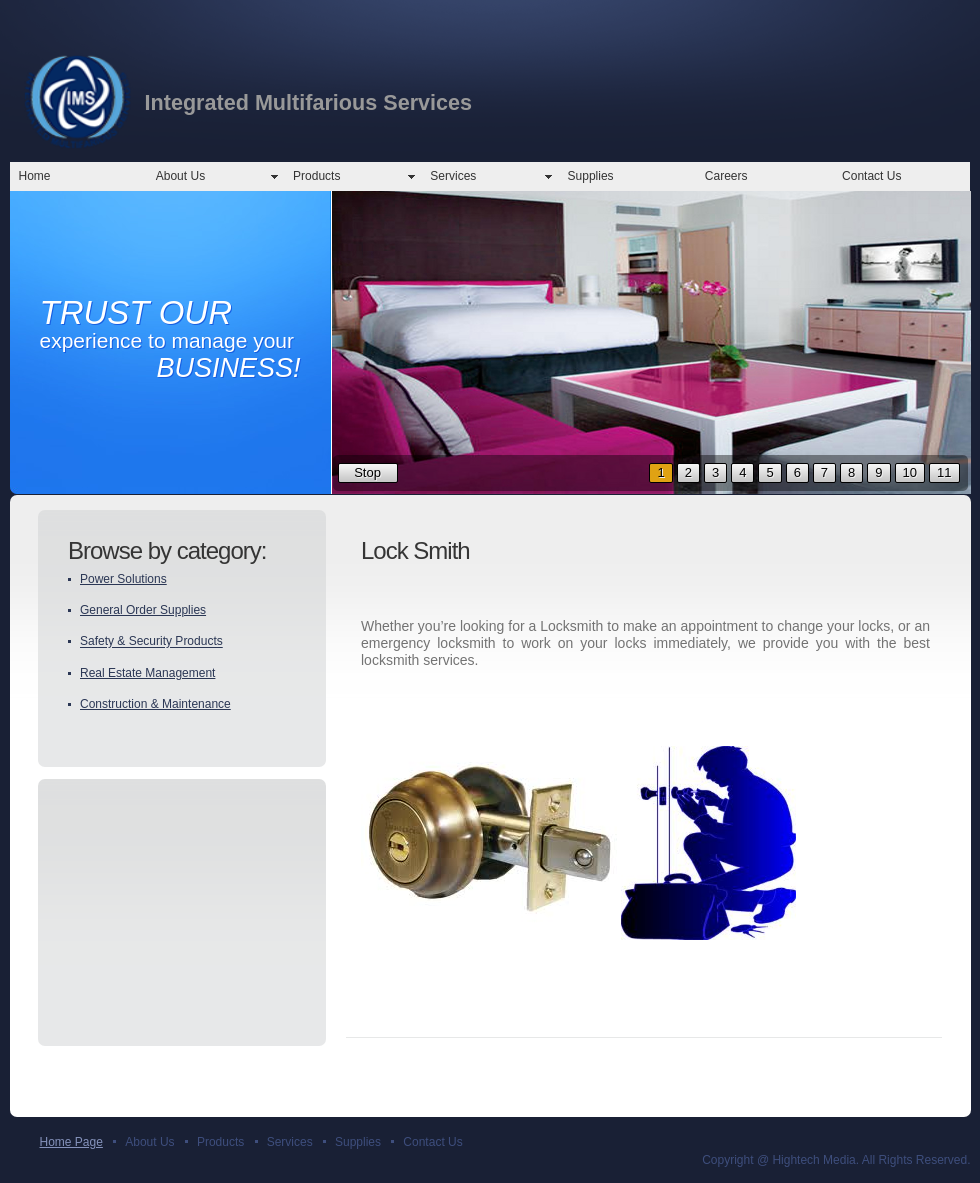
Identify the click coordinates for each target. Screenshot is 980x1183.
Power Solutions (123, 579)
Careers (726, 176)
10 (910, 472)
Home (35, 176)
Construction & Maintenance (155, 704)
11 (944, 472)
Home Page (71, 1142)
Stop (367, 472)
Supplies (591, 176)
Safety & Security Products (151, 642)
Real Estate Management (147, 673)
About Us (180, 176)
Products (316, 176)
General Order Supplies (143, 610)
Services (453, 176)
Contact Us (871, 176)
